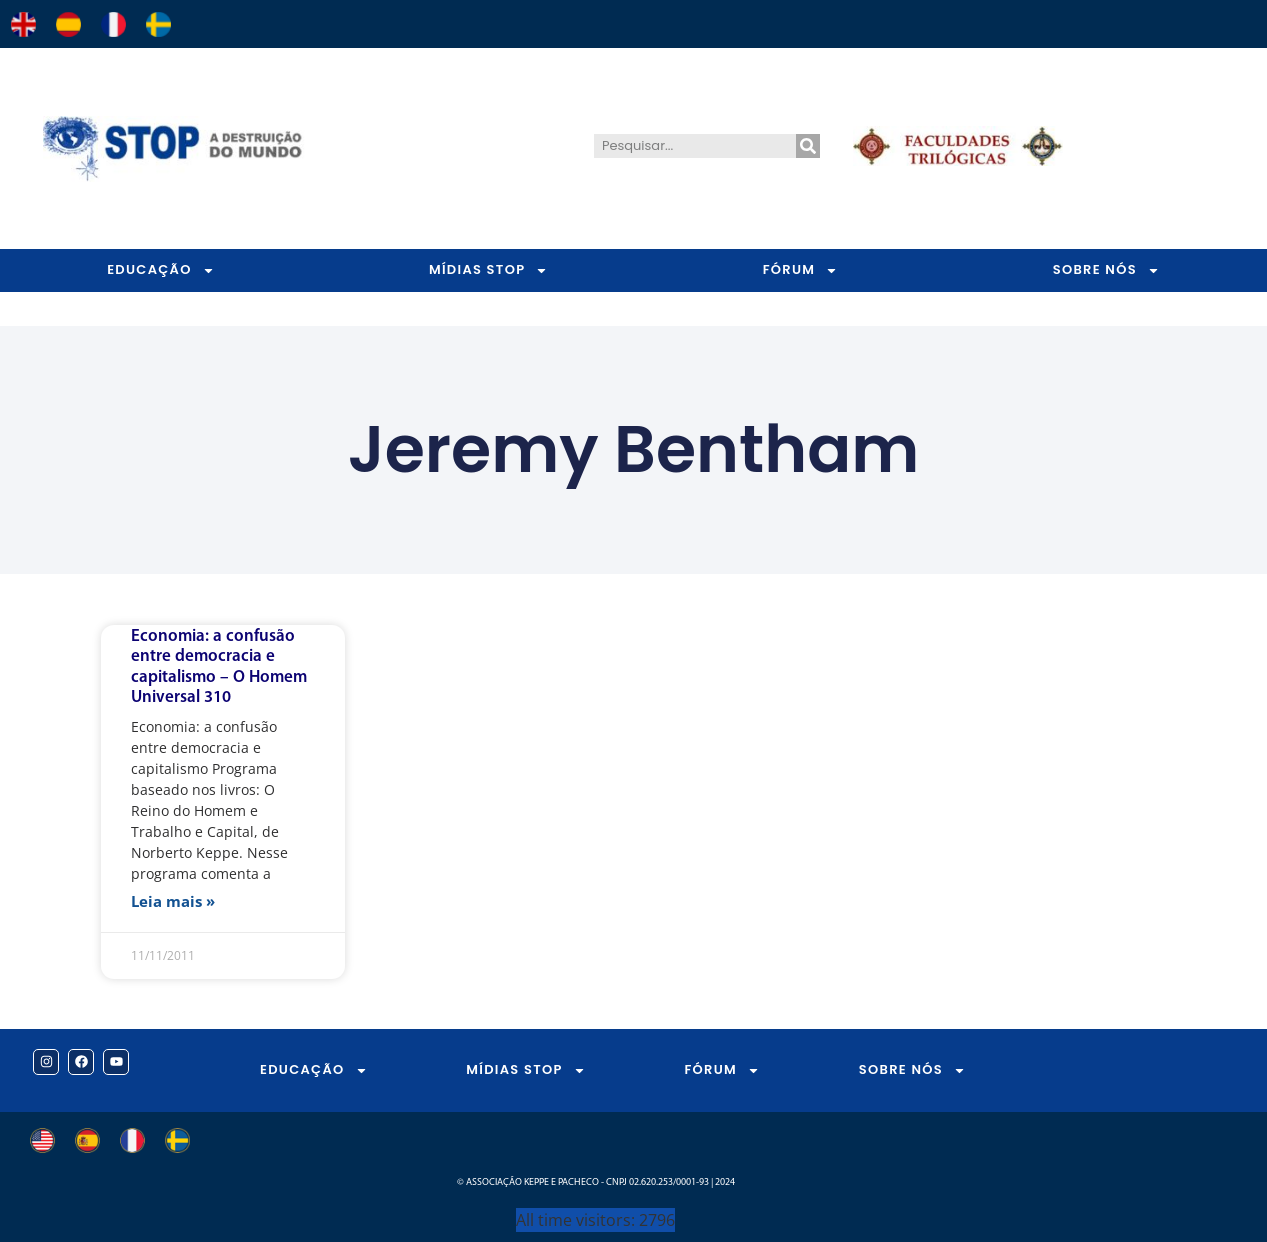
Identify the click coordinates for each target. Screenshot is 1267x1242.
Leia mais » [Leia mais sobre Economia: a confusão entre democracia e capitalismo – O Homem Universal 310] (173, 901)
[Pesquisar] (808, 146)
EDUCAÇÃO (161, 270)
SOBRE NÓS (912, 1070)
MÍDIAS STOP (488, 270)
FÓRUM (801, 270)
